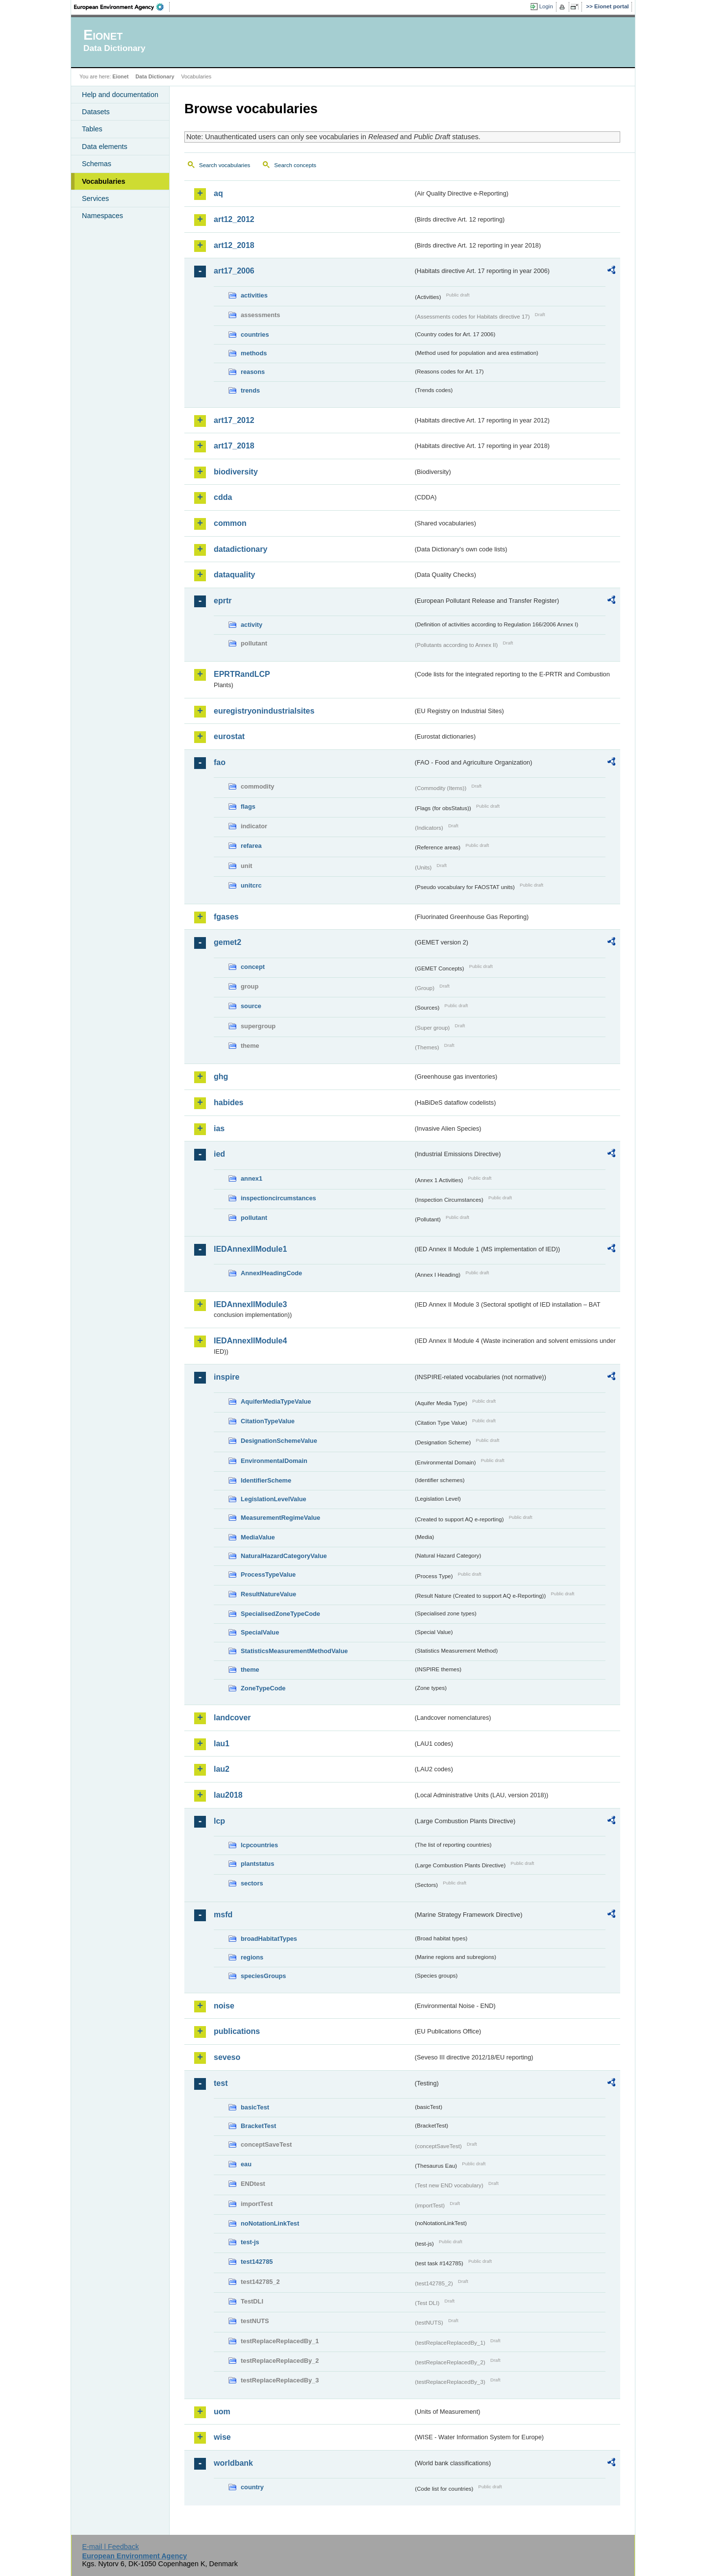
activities (254, 295)
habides (228, 1102)
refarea (251, 845)
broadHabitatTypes (269, 1938)
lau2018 (228, 1795)
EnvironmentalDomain (274, 1460)
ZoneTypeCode (263, 1688)
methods (254, 353)
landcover (232, 1717)
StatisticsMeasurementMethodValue (294, 1651)
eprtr (222, 600)
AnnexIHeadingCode (271, 1273)
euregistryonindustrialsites (264, 711)
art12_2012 (234, 219)
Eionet (120, 76)
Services (95, 198)
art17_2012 (234, 420)
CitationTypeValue (268, 1421)
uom (222, 2411)
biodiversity (236, 472)
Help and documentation (120, 95)
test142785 (257, 2261)
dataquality (234, 574)
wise (222, 2437)
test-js (250, 2242)
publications (237, 2031)
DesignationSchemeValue (279, 1440)
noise (224, 2006)
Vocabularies (104, 181)
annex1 (251, 1178)
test (220, 2083)
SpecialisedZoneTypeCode (280, 1613)
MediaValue (258, 1537)
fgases (226, 917)
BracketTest (258, 2126)
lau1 (221, 1743)
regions (252, 1957)
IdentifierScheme (266, 1480)
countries (255, 334)
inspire (226, 1377)
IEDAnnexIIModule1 (250, 1249)
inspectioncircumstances (278, 1198)
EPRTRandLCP (242, 674)
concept (253, 966)
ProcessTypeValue (268, 1574)
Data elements (104, 146)
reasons (253, 371)
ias (219, 1128)
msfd (223, 1914)
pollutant (254, 1217)
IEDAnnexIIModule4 (250, 1341)
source (251, 1006)
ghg (221, 1076)
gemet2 (227, 942)
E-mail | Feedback (110, 2547)
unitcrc (251, 885)
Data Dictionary (154, 76)
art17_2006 (234, 271)
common (230, 523)
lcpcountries (259, 1845)
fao (220, 762)
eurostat (229, 736)
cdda (223, 497)
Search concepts (295, 165)
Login (546, 6)
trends (250, 390)
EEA (122, 7)
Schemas (96, 164)
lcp (219, 1821)
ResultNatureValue (268, 1594)
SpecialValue (260, 1632)
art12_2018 (234, 245)
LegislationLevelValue (273, 1499)
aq (218, 193)
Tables (92, 129)
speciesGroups (263, 1976)
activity (251, 624)
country (252, 2487)
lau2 (221, 1769)
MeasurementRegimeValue (280, 1517)
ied (219, 1154)
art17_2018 (234, 446)
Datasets (96, 112)
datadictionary (240, 549)
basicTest (255, 2107)
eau (246, 2164)
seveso (227, 2057)
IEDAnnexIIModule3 (250, 1304)
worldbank (233, 2463)
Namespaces (102, 216)
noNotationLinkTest (270, 2223)
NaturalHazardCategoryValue (284, 1556)
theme (250, 1669)
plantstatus (257, 1863)
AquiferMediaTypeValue (276, 1401)
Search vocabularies (224, 165)
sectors (252, 1883)
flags (248, 806)
